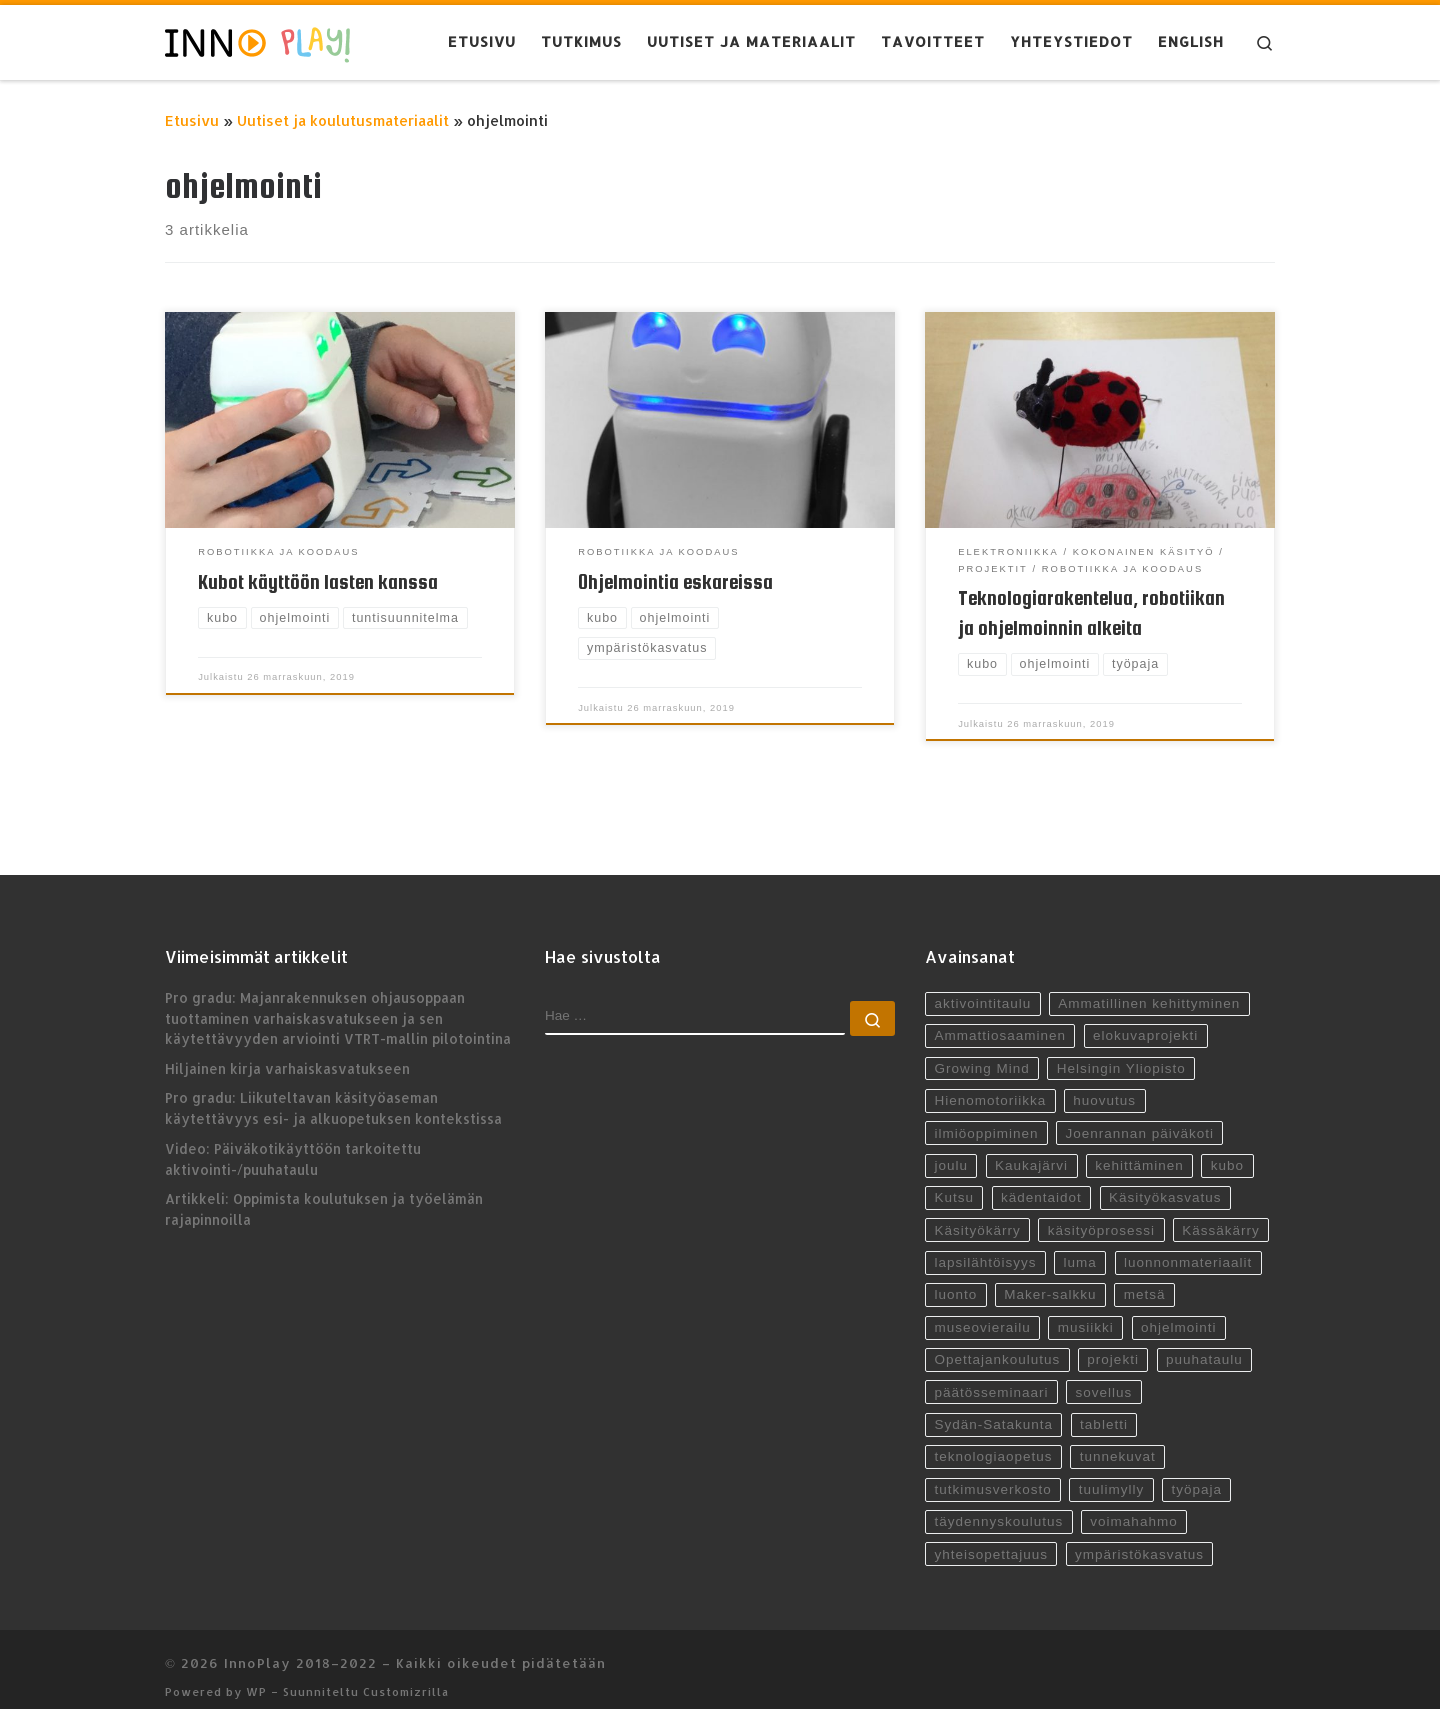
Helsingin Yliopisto (1121, 1051)
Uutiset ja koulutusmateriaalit (343, 120)
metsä (1145, 1277)
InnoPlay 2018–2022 (300, 1645)
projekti (1114, 1342)
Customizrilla (406, 1674)
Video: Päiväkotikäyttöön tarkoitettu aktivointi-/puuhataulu (293, 1141)
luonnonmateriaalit (1188, 1245)
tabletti (1104, 1407)
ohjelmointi (1179, 1310)
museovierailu (982, 1310)
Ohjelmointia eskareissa (675, 582)
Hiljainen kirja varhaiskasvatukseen (287, 1051)
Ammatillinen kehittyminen (1149, 986)
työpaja (1197, 1472)
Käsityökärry (977, 1213)
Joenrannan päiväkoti (1140, 1115)
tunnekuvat (1118, 1439)
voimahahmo (1134, 1504)
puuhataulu (1204, 1342)
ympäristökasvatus (1139, 1537)
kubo (1227, 1148)
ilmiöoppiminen (986, 1115)
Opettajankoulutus (997, 1342)
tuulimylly (1112, 1472)
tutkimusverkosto (992, 1472)
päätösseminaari (991, 1375)
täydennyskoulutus (998, 1504)
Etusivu (192, 120)
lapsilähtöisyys (985, 1245)
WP (256, 1674)
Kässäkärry (1221, 1213)
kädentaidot (1041, 1180)
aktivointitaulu (982, 986)
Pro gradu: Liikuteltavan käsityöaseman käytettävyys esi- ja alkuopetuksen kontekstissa (333, 1091)
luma (1080, 1245)
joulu (951, 1148)
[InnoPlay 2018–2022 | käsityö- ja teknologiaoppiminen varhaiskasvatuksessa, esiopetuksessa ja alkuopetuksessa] (257, 42)
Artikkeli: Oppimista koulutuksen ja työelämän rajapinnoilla (324, 1192)
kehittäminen (1139, 1148)
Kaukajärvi (1031, 1148)
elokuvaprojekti (1145, 1018)
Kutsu (954, 1180)
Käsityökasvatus (1165, 1180)
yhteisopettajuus (991, 1537)
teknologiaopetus (993, 1439)
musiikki (1086, 1310)
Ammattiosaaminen (1000, 1018)
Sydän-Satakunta (993, 1407)
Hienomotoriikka (990, 1083)
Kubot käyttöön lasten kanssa (318, 582)
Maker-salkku (1050, 1277)
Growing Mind (981, 1051)
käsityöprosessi (1101, 1213)
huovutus (1104, 1083)
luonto (955, 1277)
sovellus (1104, 1375)
